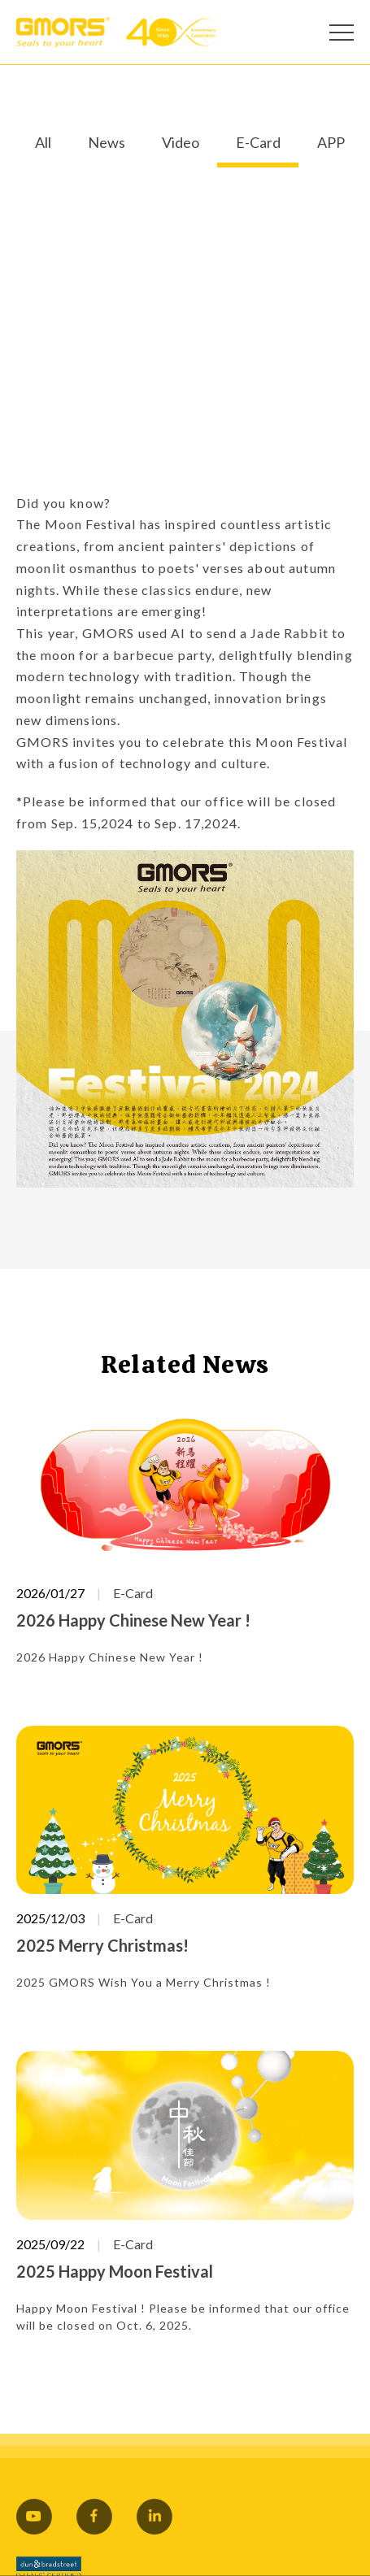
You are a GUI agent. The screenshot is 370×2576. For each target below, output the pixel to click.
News (106, 143)
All (43, 143)
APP (331, 143)
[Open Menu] (341, 32)
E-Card (258, 143)
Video (180, 143)
